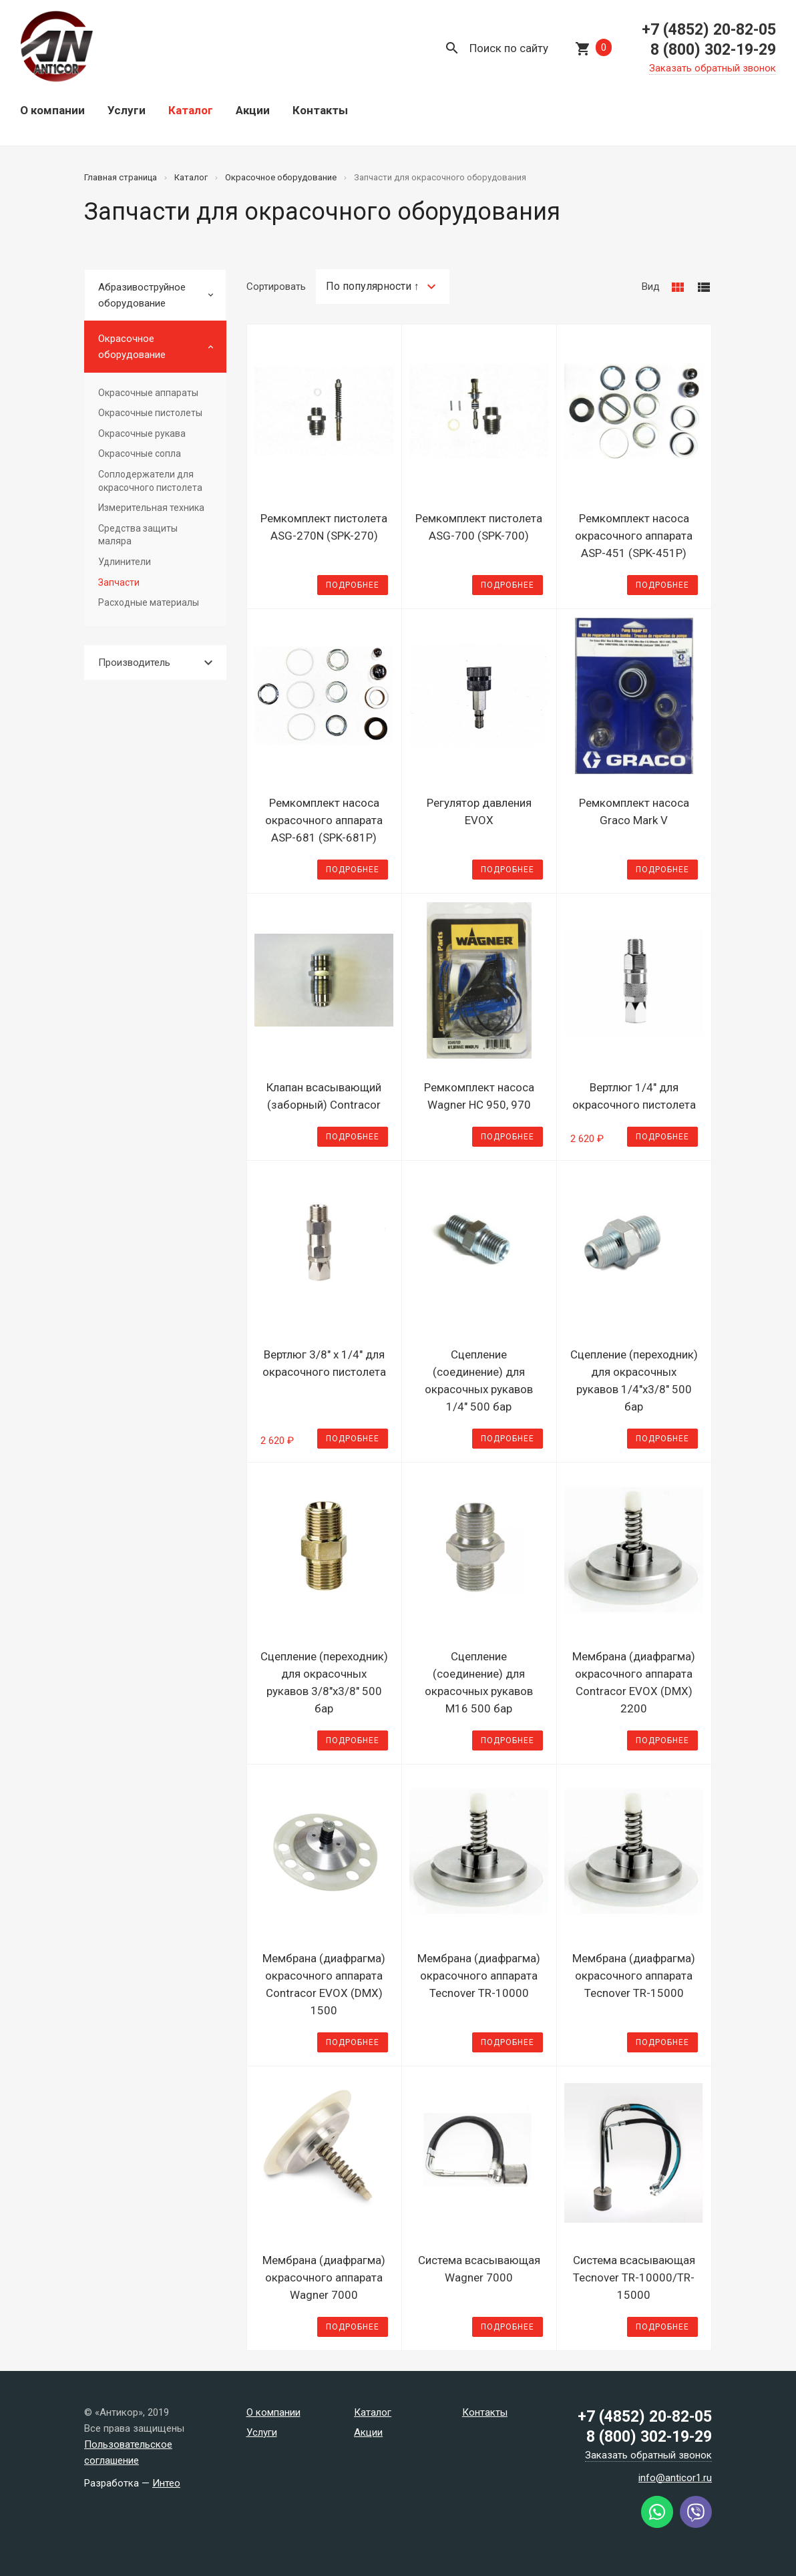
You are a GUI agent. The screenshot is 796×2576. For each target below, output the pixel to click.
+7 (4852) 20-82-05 (709, 30)
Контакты (320, 110)
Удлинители (124, 561)
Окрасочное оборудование (132, 347)
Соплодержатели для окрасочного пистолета (150, 481)
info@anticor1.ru (675, 2478)
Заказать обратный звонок (712, 68)
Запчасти (119, 582)
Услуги (127, 110)
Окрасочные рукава (142, 433)
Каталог (190, 110)
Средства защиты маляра (138, 535)
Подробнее (352, 585)
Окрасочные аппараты (148, 392)
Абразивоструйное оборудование (142, 295)
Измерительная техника (151, 507)
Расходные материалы (148, 602)
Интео (166, 2483)
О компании (52, 110)
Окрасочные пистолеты (150, 412)
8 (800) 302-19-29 (713, 50)
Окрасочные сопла (139, 453)
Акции (253, 110)
